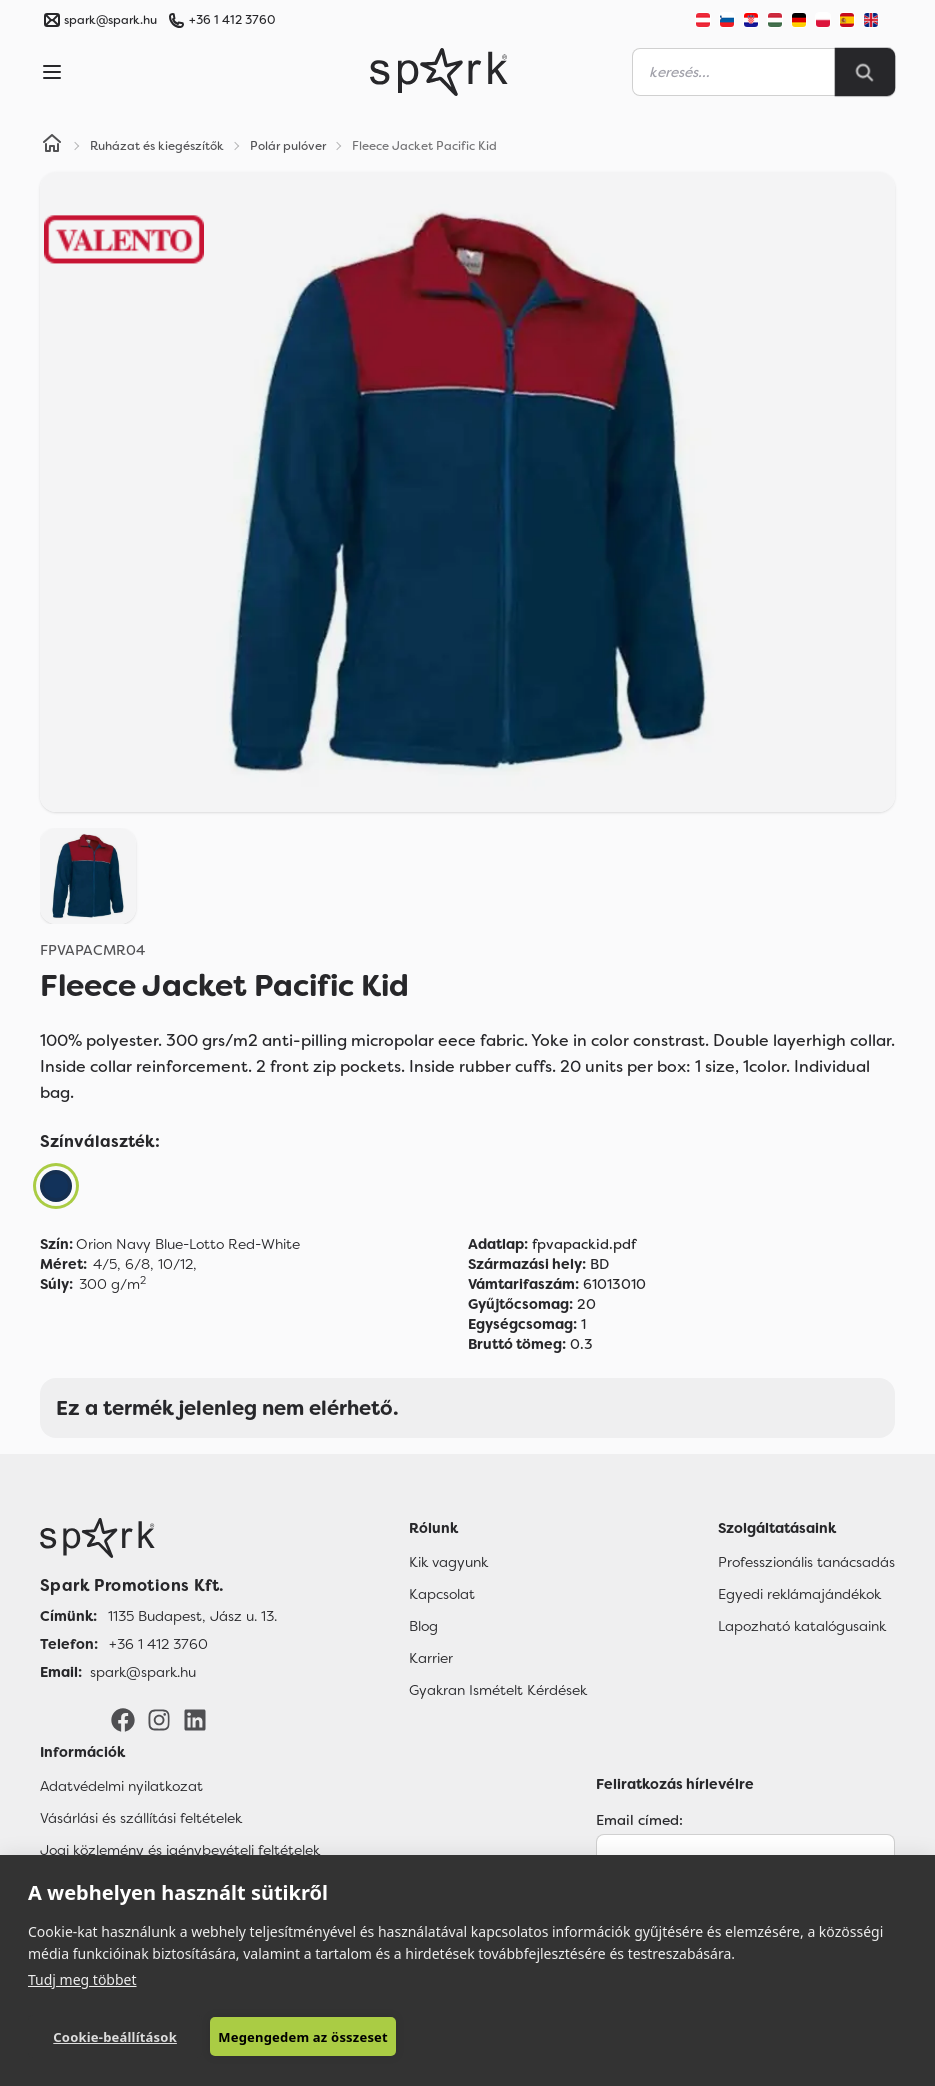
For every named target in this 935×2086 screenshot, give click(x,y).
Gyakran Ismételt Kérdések (498, 1690)
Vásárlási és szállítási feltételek (141, 1818)
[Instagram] (159, 1719)
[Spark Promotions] (439, 72)
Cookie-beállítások (115, 2037)
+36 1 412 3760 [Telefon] (158, 1644)
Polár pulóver (288, 146)
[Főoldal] (158, 1538)
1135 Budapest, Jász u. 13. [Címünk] (192, 1616)
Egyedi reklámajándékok (799, 1594)
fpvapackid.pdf (552, 1244)
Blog (423, 1626)
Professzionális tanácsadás (806, 1562)
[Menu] (52, 72)
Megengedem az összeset (303, 2037)
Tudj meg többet (82, 1979)
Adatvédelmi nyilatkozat (121, 1786)
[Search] (865, 72)
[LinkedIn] (195, 1719)
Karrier (431, 1658)
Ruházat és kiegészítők (157, 146)
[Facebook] (123, 1719)
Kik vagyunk (448, 1562)
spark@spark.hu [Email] (143, 1672)
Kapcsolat (442, 1594)
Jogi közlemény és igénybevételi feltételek (180, 1850)
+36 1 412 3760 (232, 20)
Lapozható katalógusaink (802, 1626)
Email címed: (639, 1820)
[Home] (52, 146)
